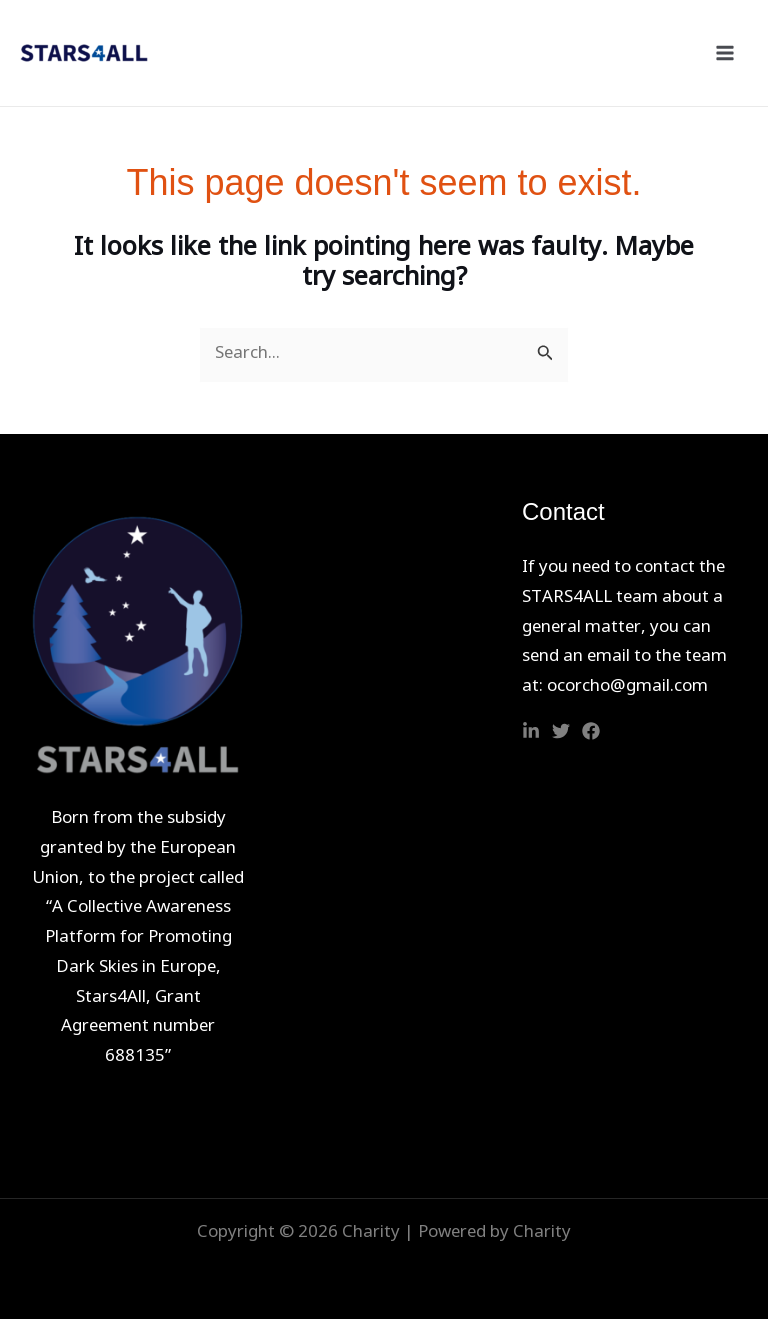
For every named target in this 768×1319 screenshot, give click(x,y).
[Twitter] (561, 731)
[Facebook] (591, 731)
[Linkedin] (531, 731)
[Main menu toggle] (726, 53)
